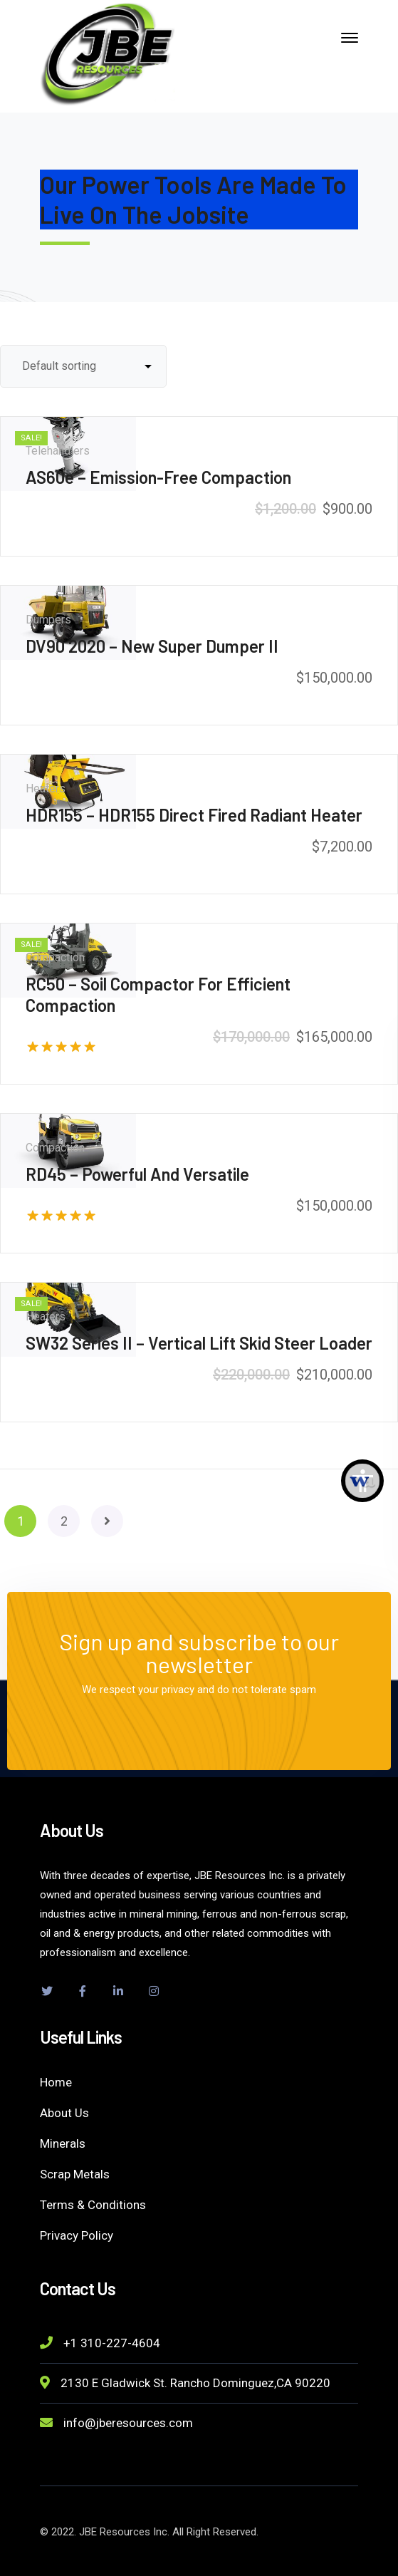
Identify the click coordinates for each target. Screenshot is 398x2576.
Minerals (62, 2143)
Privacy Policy (76, 2235)
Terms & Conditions (93, 2205)
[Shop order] (83, 366)
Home (56, 2082)
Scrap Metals (75, 2174)
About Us (64, 2113)
